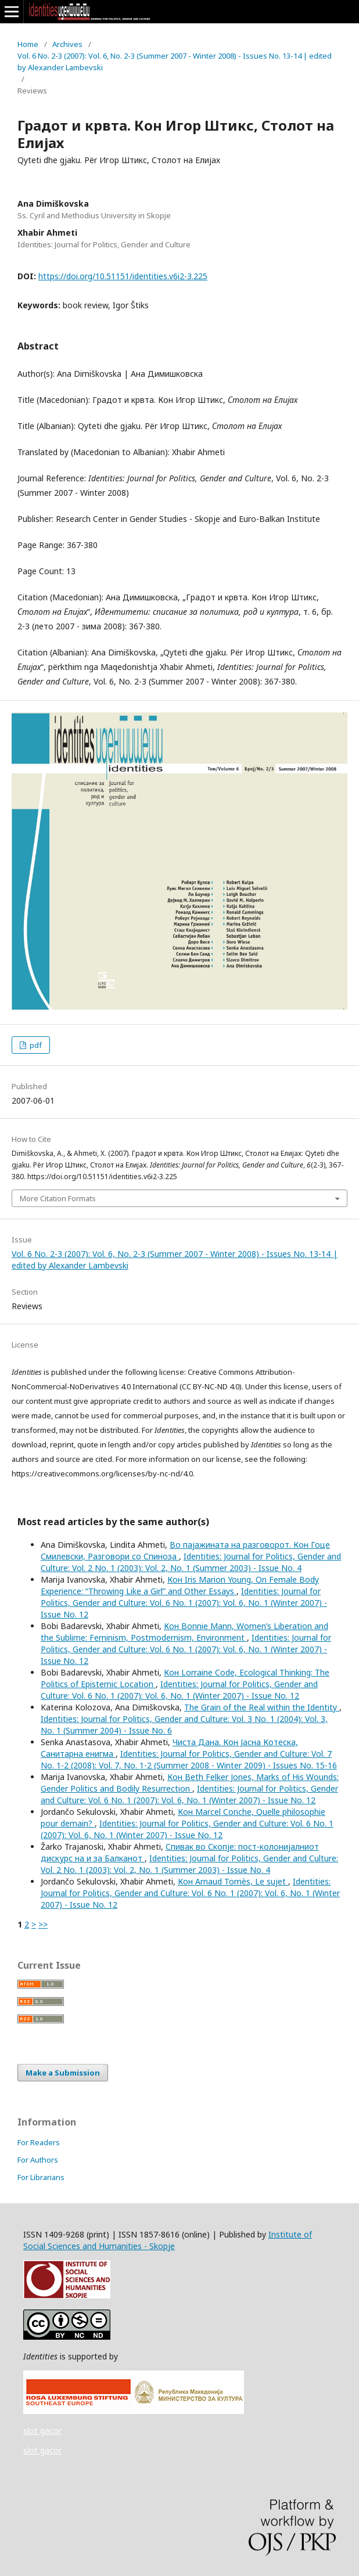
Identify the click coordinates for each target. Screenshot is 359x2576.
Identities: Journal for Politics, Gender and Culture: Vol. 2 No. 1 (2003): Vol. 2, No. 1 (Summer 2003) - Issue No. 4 (191, 1562)
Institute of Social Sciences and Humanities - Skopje (167, 2240)
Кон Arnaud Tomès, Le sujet (233, 1881)
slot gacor (42, 2430)
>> (43, 1924)
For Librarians (40, 2177)
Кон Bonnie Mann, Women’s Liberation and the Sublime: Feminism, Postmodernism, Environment (184, 1631)
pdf (35, 1045)
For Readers (38, 2142)
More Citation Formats (58, 1198)
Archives (67, 44)
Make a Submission (63, 2072)
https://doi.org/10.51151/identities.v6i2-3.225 (122, 276)
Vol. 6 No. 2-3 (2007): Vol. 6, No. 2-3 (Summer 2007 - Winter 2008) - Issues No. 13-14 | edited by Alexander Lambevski (174, 62)
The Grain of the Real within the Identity (261, 1707)
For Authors (37, 2160)
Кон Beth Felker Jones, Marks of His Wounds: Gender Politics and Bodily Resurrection (190, 1782)
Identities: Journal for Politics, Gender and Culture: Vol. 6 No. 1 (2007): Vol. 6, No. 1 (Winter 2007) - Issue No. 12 (184, 1603)
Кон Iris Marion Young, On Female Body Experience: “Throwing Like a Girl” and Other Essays (180, 1585)
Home (27, 44)
